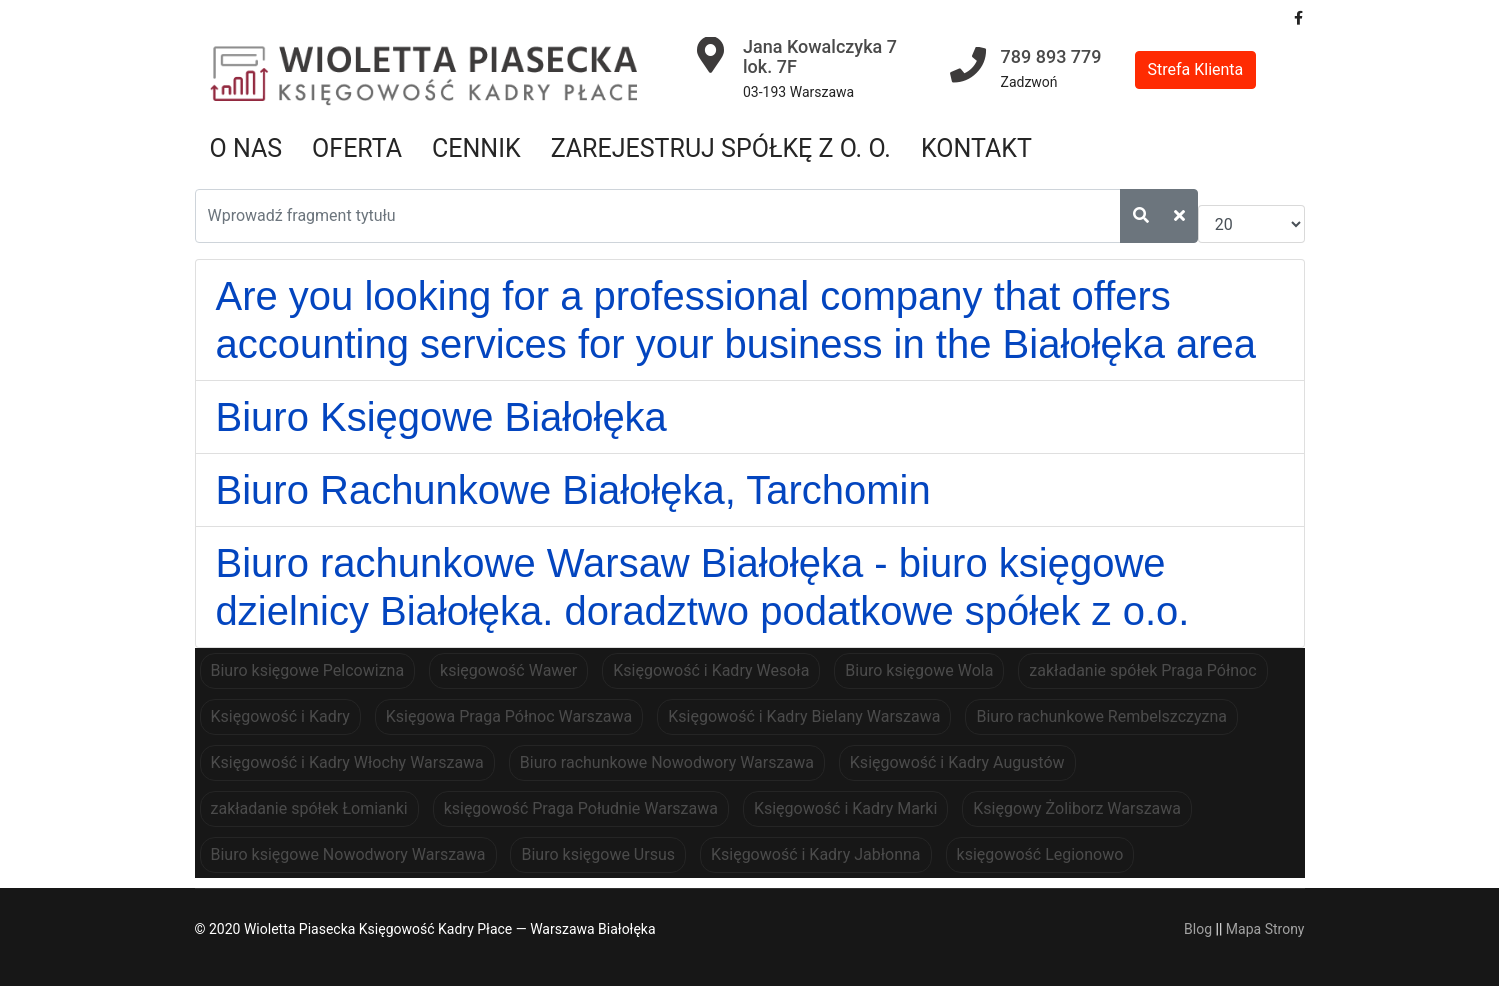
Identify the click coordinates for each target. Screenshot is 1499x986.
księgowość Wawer (508, 670)
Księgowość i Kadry (280, 716)
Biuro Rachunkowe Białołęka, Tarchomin (573, 490)
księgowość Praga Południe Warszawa (581, 808)
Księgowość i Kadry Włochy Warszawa (347, 762)
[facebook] (1298, 18)
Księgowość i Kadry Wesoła (711, 670)
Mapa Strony (1265, 929)
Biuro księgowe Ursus (598, 854)
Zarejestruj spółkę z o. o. (721, 148)
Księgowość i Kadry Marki (845, 808)
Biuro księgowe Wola (919, 670)
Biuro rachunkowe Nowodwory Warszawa (667, 762)
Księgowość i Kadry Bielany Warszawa (804, 716)
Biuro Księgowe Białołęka (441, 417)
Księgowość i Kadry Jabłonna (816, 854)
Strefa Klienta (1196, 69)
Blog (1198, 929)
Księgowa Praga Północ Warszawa (509, 716)
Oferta (357, 148)
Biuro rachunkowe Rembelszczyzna (1101, 716)
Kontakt (976, 148)
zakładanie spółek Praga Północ (1142, 670)
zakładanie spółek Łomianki (309, 808)
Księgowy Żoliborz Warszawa (1077, 808)
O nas (246, 148)
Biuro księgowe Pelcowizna (308, 670)
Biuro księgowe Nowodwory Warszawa (348, 854)
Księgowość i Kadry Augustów (957, 762)
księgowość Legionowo (1040, 854)
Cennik (476, 148)
